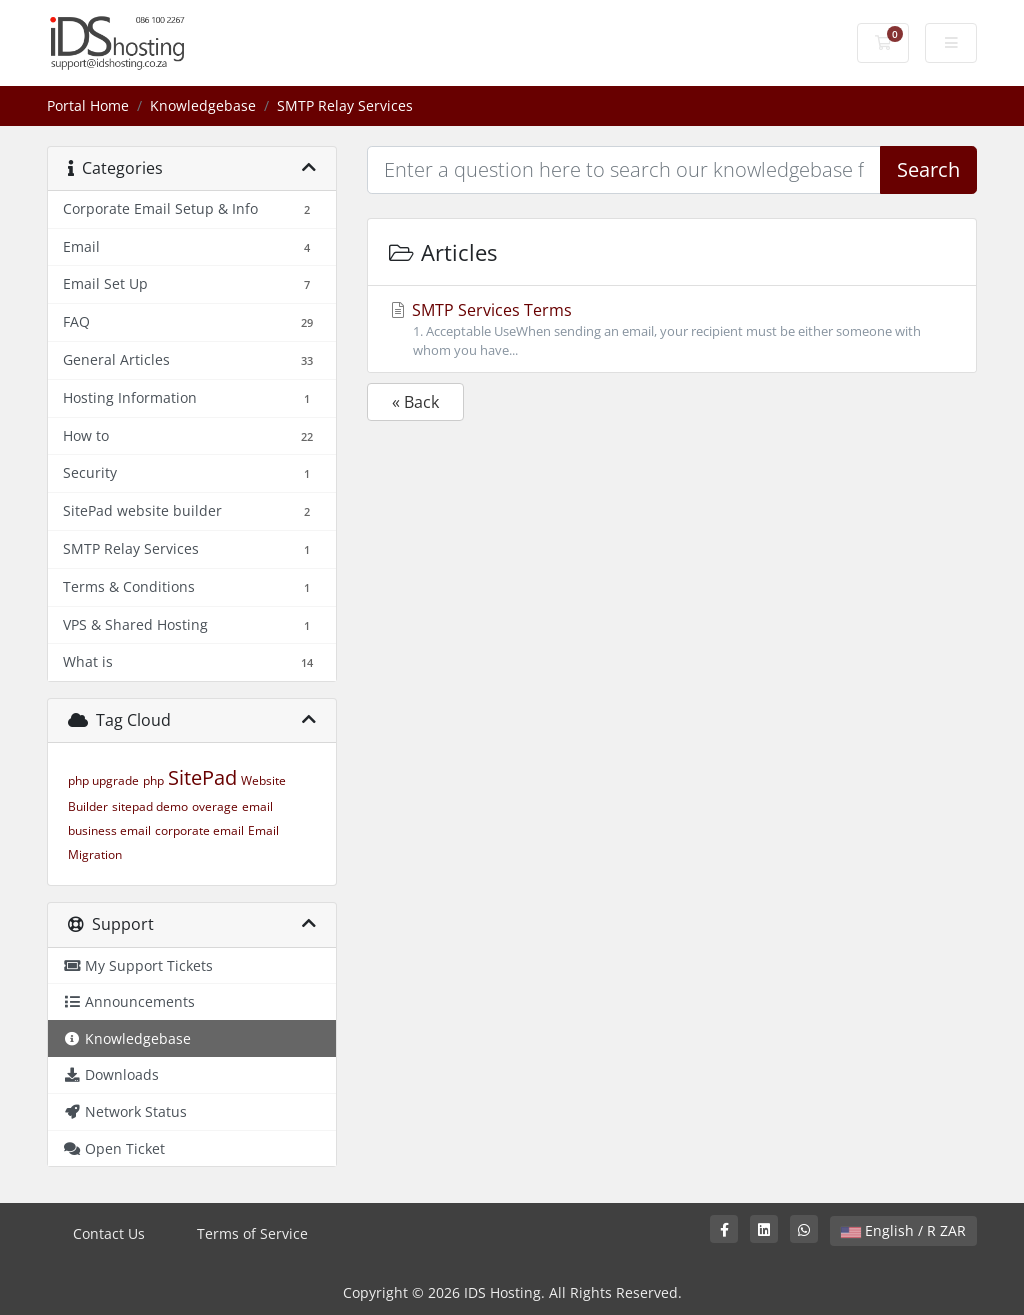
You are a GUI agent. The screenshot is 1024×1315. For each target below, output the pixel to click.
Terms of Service (252, 1233)
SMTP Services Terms (672, 329)
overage (215, 806)
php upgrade (103, 780)
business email (109, 830)
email (257, 806)
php (153, 780)
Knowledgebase (203, 105)
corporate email (199, 830)
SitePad (202, 777)
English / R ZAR (903, 1230)
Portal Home (88, 105)
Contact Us (109, 1233)
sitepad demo (150, 806)
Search (928, 169)
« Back (415, 402)
